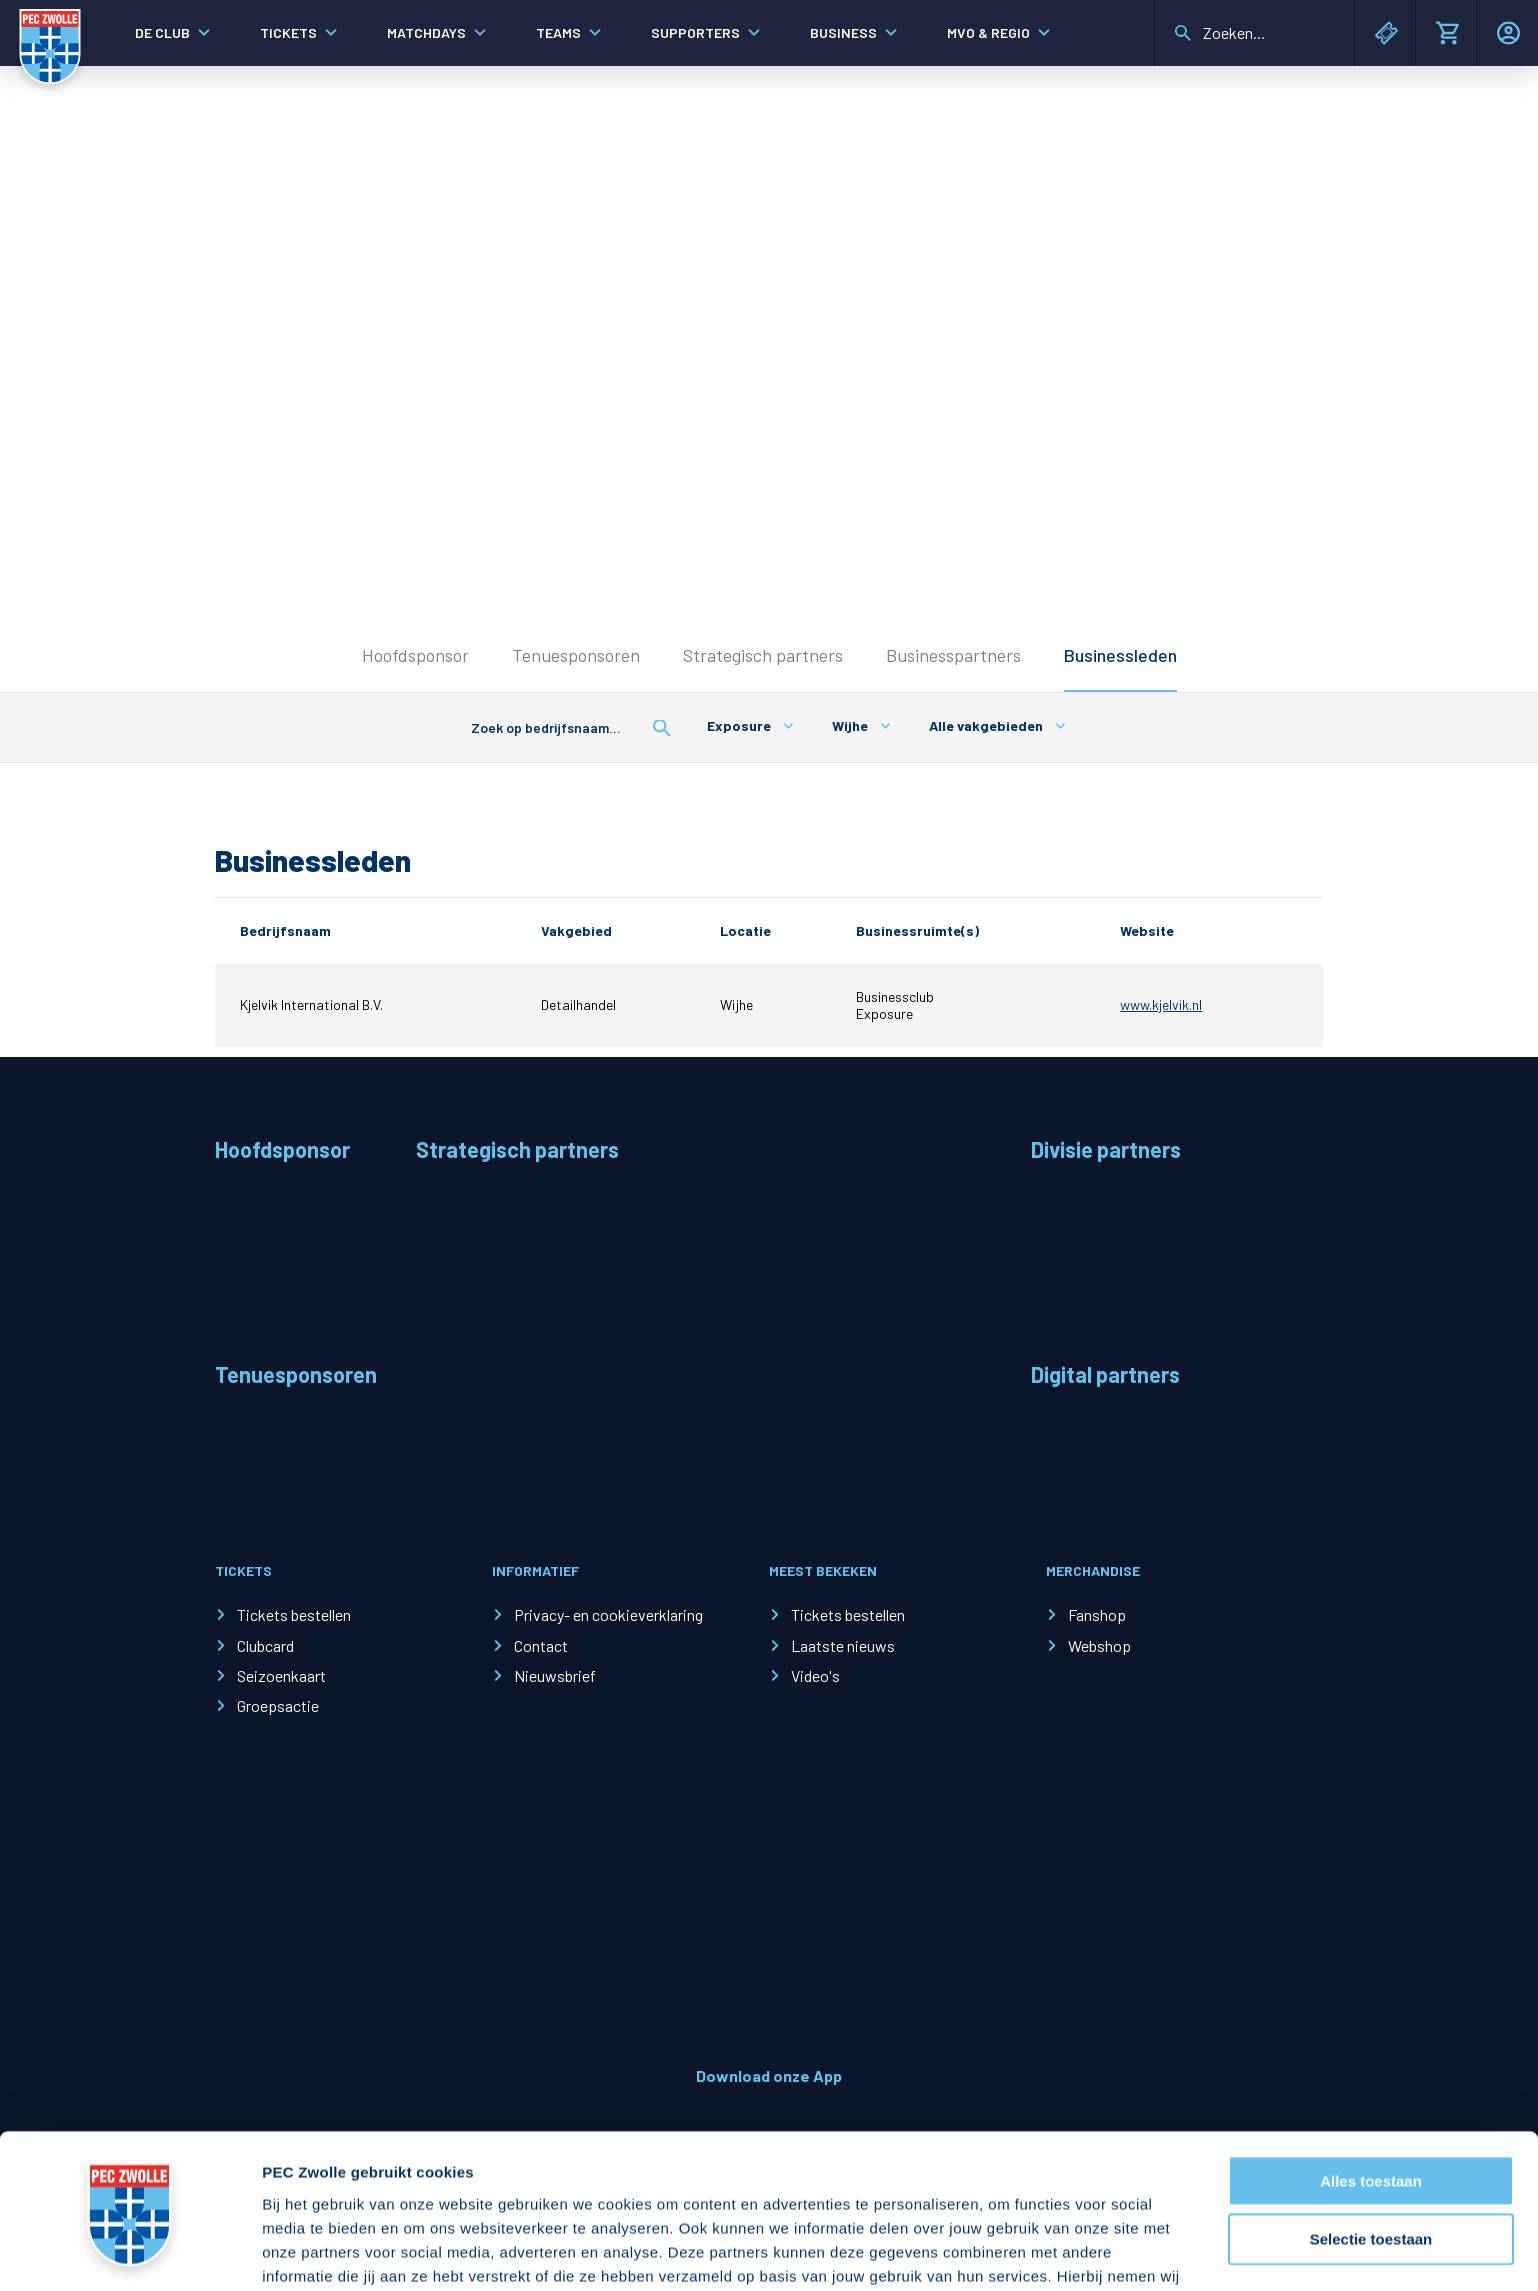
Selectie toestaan (1371, 2102)
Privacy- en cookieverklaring (608, 1614)
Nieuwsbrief (555, 1675)
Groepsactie (278, 1705)
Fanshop (1097, 1614)
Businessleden (1120, 655)
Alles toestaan (1371, 2043)
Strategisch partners (763, 655)
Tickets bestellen (294, 1614)
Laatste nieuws (843, 1645)
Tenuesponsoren (576, 655)
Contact (541, 1645)
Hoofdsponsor (415, 655)
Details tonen (1080, 2251)
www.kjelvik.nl (1161, 1004)
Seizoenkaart (281, 1675)
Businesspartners (953, 655)
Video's (815, 1675)
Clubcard (265, 1645)
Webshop (1099, 1645)
